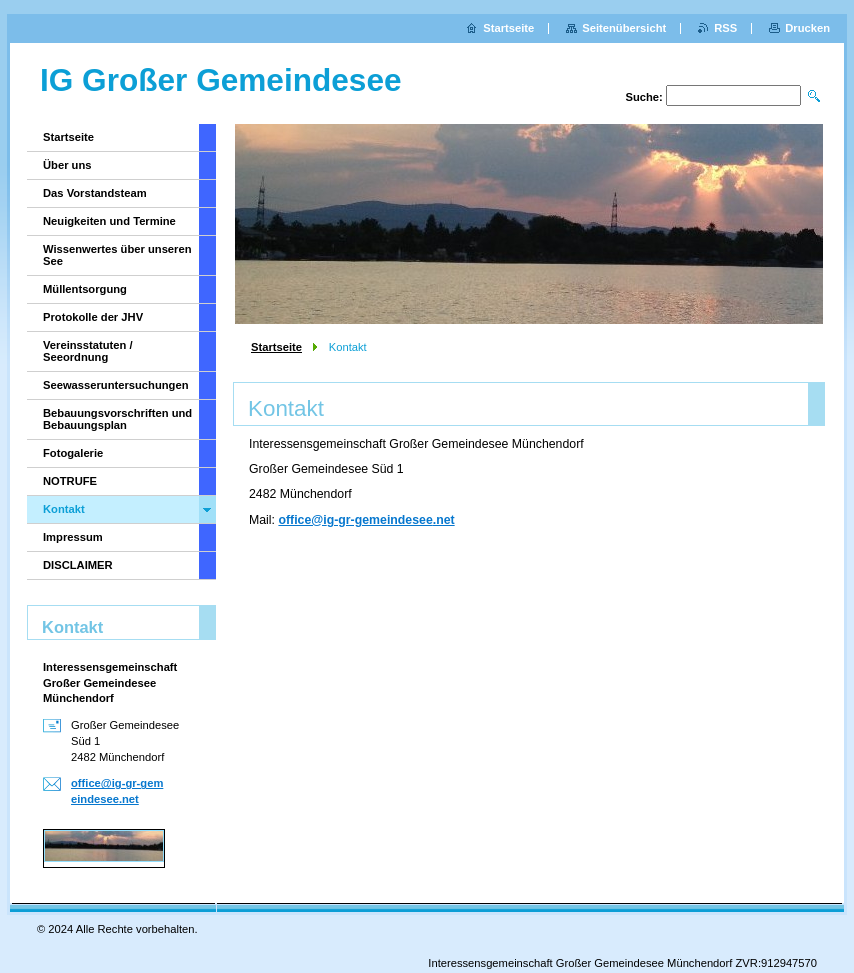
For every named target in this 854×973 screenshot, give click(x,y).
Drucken (807, 28)
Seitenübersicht (624, 28)
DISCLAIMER (78, 565)
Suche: (643, 97)
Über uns (67, 165)
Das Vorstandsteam (95, 193)
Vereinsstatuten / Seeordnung (88, 351)
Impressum (73, 537)
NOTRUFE (70, 481)
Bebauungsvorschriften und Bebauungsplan (117, 419)
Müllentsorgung (85, 289)
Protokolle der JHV (93, 317)
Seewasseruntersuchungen (116, 385)
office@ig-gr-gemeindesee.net (366, 520)
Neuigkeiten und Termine (109, 221)
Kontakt (64, 509)
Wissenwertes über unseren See (117, 255)
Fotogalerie (73, 453)
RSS (725, 28)
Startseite (276, 347)
